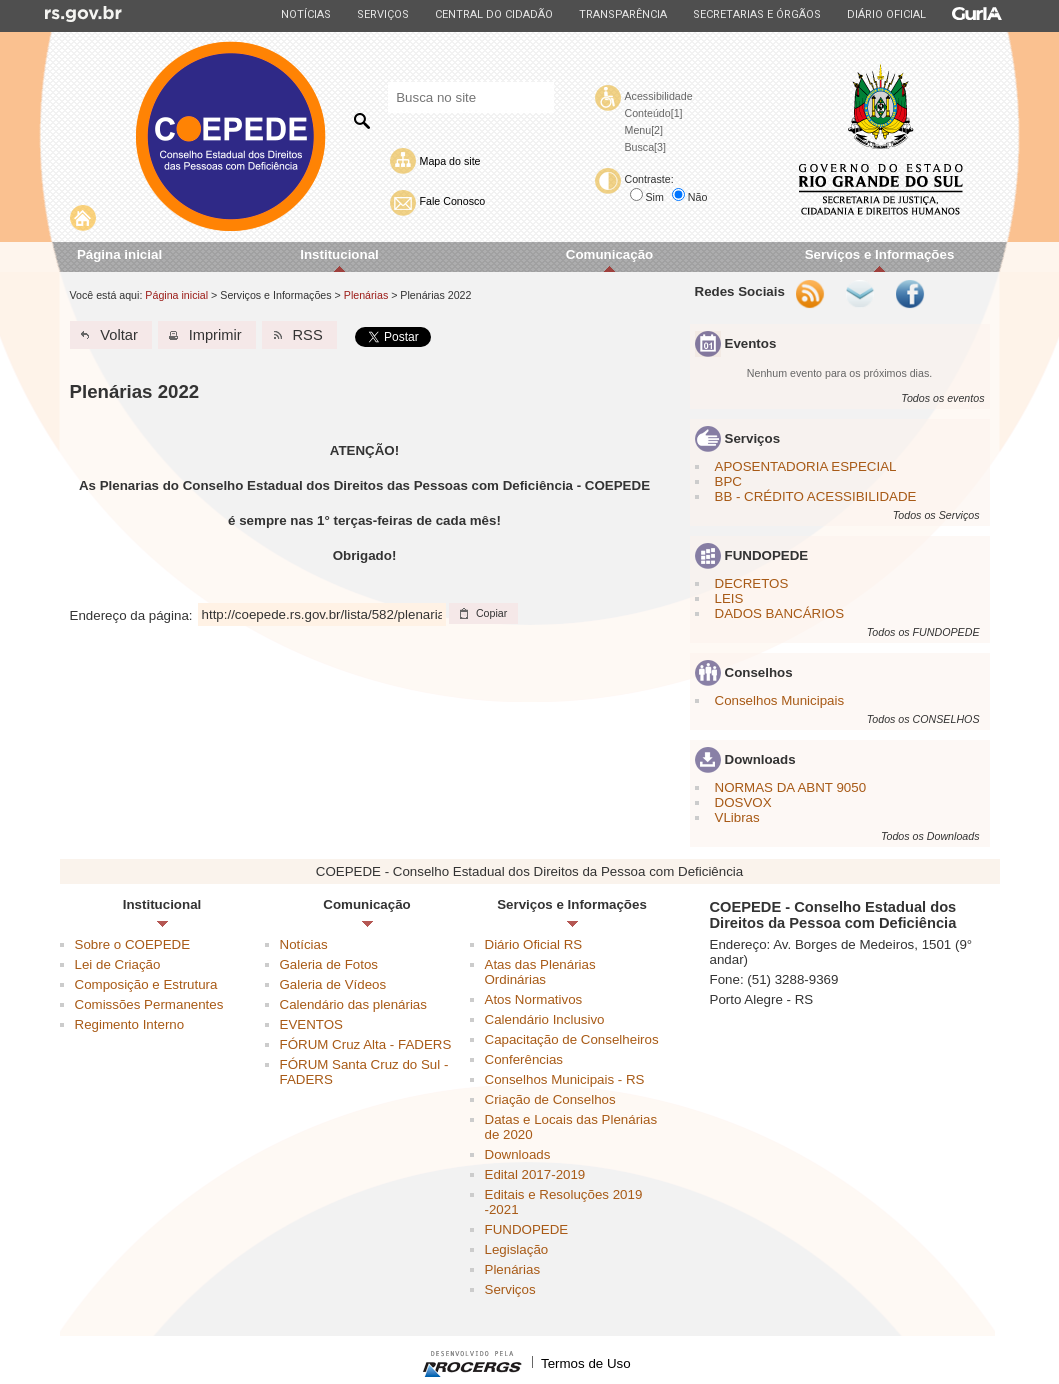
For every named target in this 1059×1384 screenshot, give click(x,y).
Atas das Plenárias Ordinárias (540, 972)
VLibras (737, 817)
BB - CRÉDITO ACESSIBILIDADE (816, 496)
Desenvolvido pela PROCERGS (472, 1364)
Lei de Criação (118, 964)
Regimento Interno (130, 1024)
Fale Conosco (453, 201)
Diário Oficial (886, 14)
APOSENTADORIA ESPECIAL (806, 466)
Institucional (339, 254)
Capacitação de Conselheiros (572, 1039)
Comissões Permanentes (149, 1004)
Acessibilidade (659, 96)
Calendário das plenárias (353, 1004)
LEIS (729, 598)
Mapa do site (450, 161)
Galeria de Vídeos (333, 984)
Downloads (518, 1154)
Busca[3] (645, 147)
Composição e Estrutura (146, 984)
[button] (111, 335)
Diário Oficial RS (534, 944)
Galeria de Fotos (329, 964)
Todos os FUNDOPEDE (923, 632)
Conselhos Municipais (780, 700)
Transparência (622, 14)
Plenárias (366, 295)
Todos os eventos (942, 398)
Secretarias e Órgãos (756, 14)
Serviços (382, 14)
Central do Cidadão (493, 14)
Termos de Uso (586, 1363)
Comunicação (609, 254)
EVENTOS (311, 1024)
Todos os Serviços (936, 515)
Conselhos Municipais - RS (565, 1079)
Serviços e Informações (880, 254)
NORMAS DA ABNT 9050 (791, 787)
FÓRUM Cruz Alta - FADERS (366, 1044)
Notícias (305, 14)
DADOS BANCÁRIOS (780, 613)
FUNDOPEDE (527, 1229)
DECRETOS (752, 583)
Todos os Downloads (930, 836)
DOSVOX (743, 802)
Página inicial (119, 254)
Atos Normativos (534, 999)
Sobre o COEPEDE (133, 944)
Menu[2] (644, 130)
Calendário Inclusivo (545, 1019)
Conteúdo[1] (654, 113)
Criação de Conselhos (550, 1099)
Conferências (524, 1059)
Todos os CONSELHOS (923, 719)
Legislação (517, 1249)
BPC (728, 481)
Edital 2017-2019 (535, 1174)
